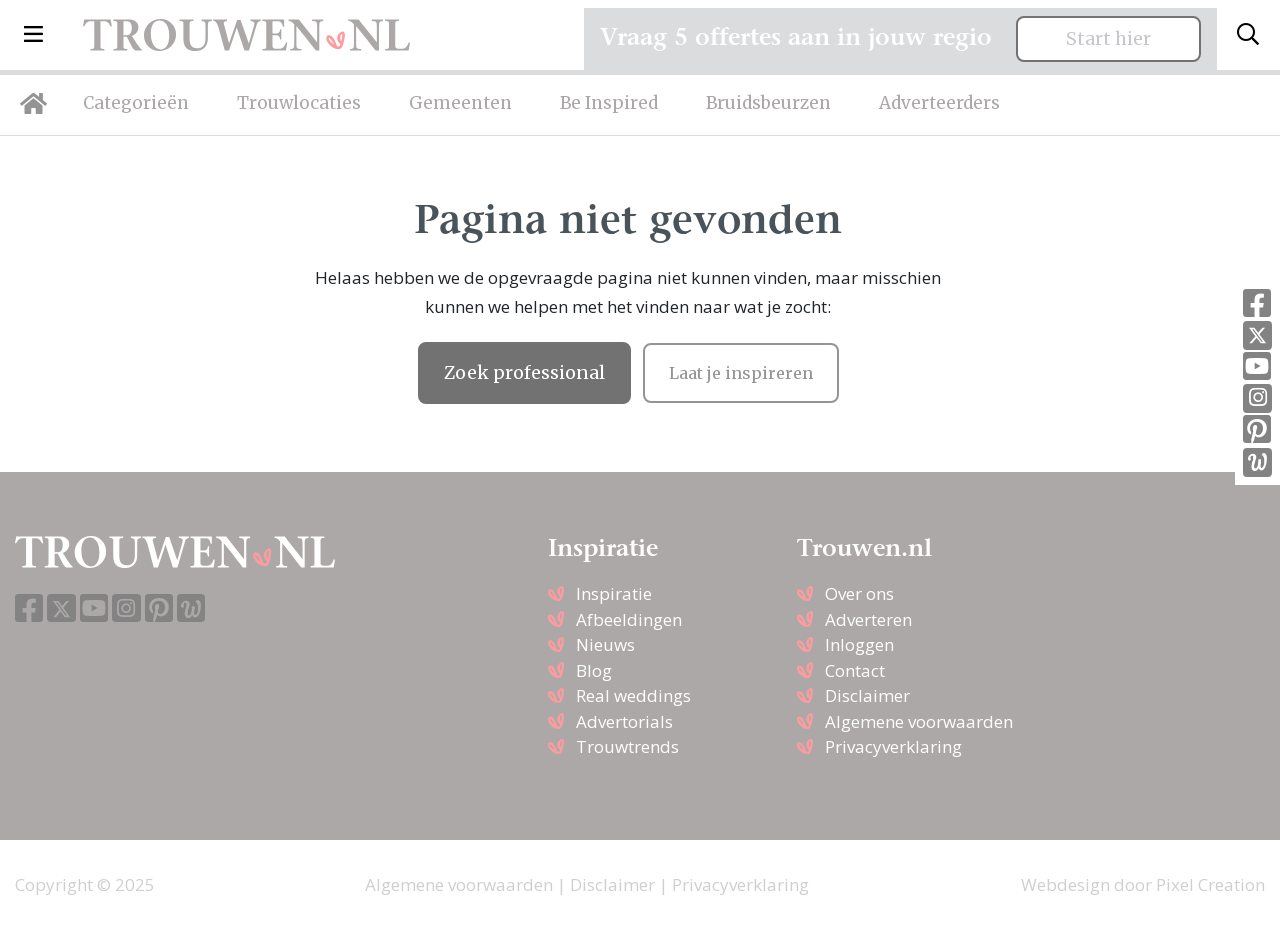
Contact (855, 670)
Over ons (859, 593)
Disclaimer (867, 695)
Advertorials (624, 721)
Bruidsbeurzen (768, 103)
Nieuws (605, 644)
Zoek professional (524, 373)
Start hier (1108, 39)
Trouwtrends (627, 746)
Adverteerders (939, 103)
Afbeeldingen (629, 619)
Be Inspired (609, 103)
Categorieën (136, 103)
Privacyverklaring (893, 746)
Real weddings (633, 695)
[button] (33, 35)
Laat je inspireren (741, 373)
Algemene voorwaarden (919, 721)
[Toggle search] (1248, 35)
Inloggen (859, 644)
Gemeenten (460, 103)
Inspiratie (614, 593)
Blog (594, 670)
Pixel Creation (1210, 884)
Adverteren (868, 619)
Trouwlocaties (299, 103)
